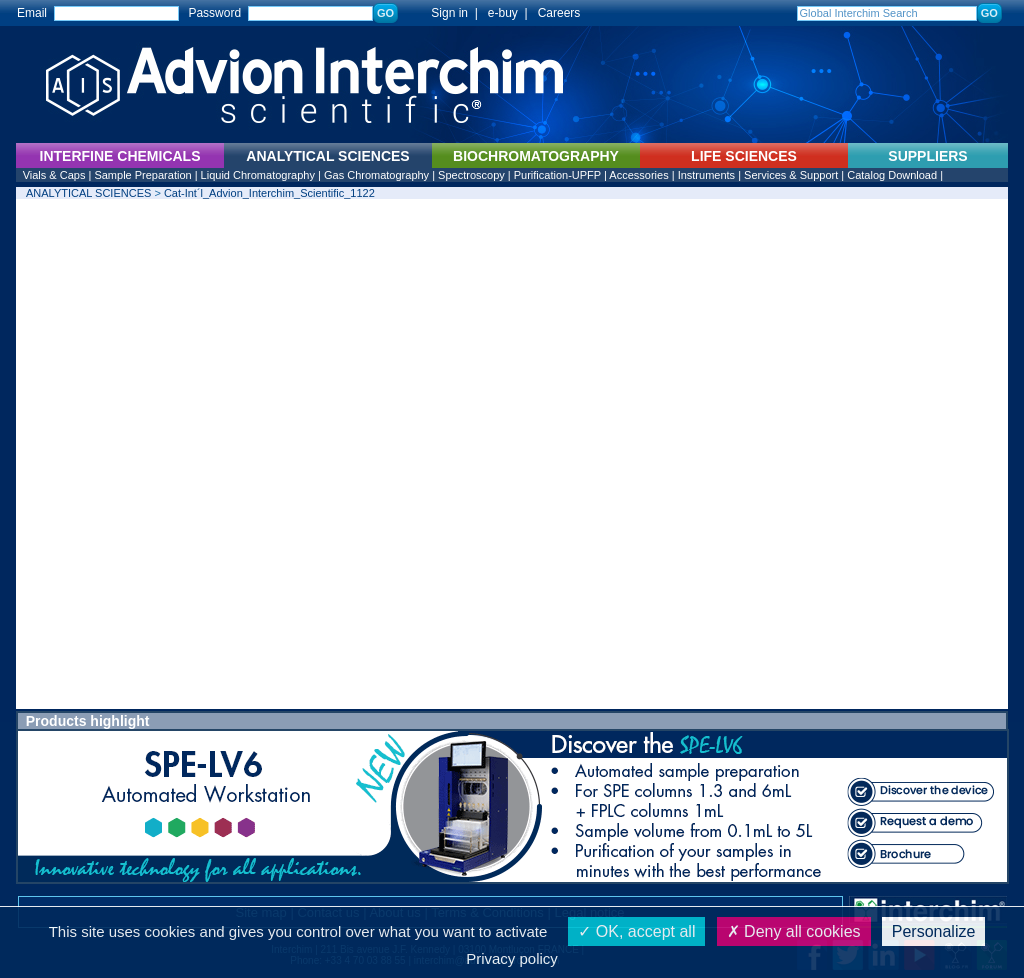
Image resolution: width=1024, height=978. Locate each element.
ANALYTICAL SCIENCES (88, 193)
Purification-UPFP (557, 175)
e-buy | (511, 13)
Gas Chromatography (376, 175)
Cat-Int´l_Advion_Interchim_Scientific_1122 (269, 193)
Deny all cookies (794, 931)
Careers (559, 13)
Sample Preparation (142, 175)
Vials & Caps (54, 175)
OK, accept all (636, 931)
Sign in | (445, 13)
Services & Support (791, 175)
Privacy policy (512, 958)
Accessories (638, 175)
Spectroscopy (471, 175)
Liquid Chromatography (258, 175)
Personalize (934, 931)
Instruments (706, 175)
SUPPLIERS (927, 156)
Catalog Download (892, 175)
